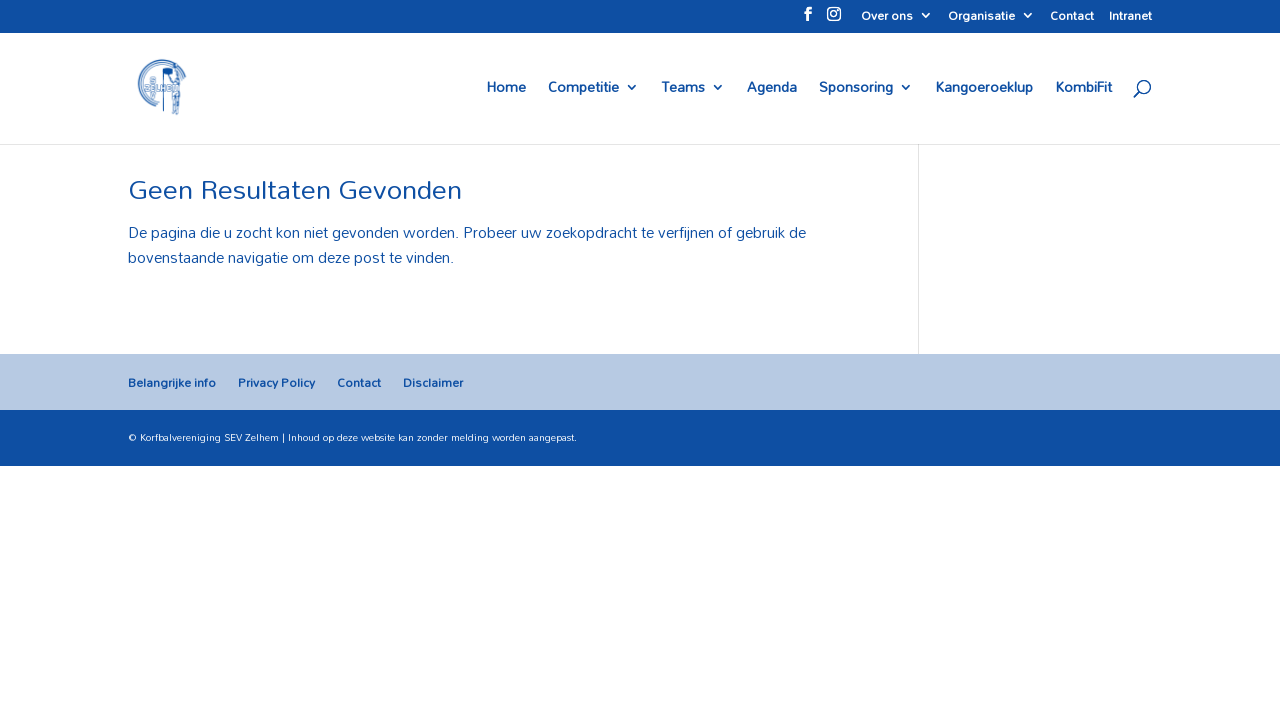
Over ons (887, 18)
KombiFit (1083, 90)
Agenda (772, 90)
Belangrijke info (172, 382)
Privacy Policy (276, 382)
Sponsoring (856, 90)
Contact (1072, 18)
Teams (683, 90)
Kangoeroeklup (984, 90)
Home (506, 90)
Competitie (583, 90)
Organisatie (981, 18)
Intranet (1130, 18)
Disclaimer (433, 382)
